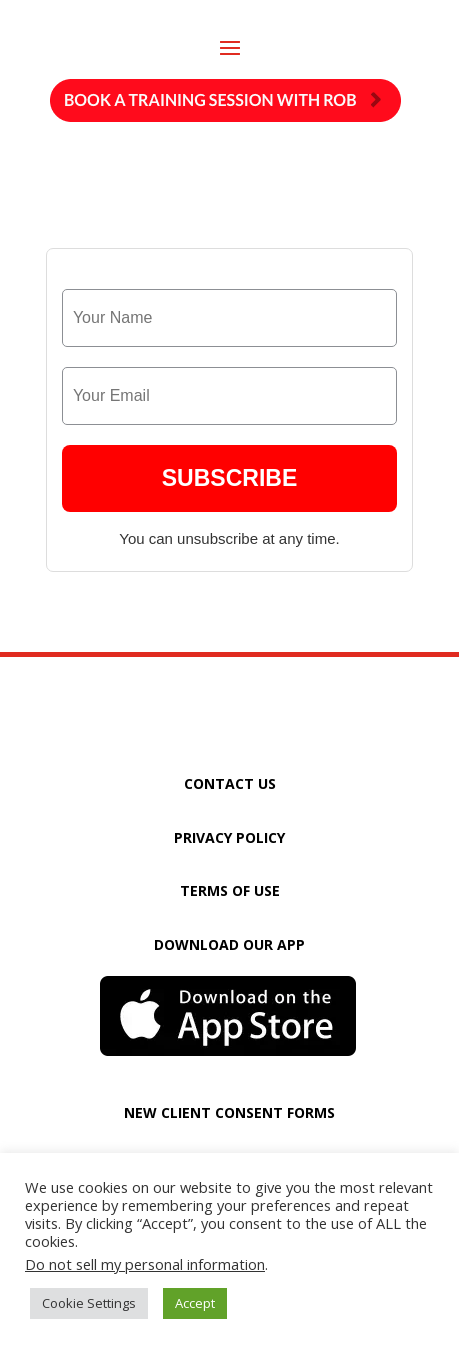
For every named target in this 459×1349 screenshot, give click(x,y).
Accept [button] (195, 1303)
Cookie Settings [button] (89, 1303)
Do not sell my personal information (145, 1264)
